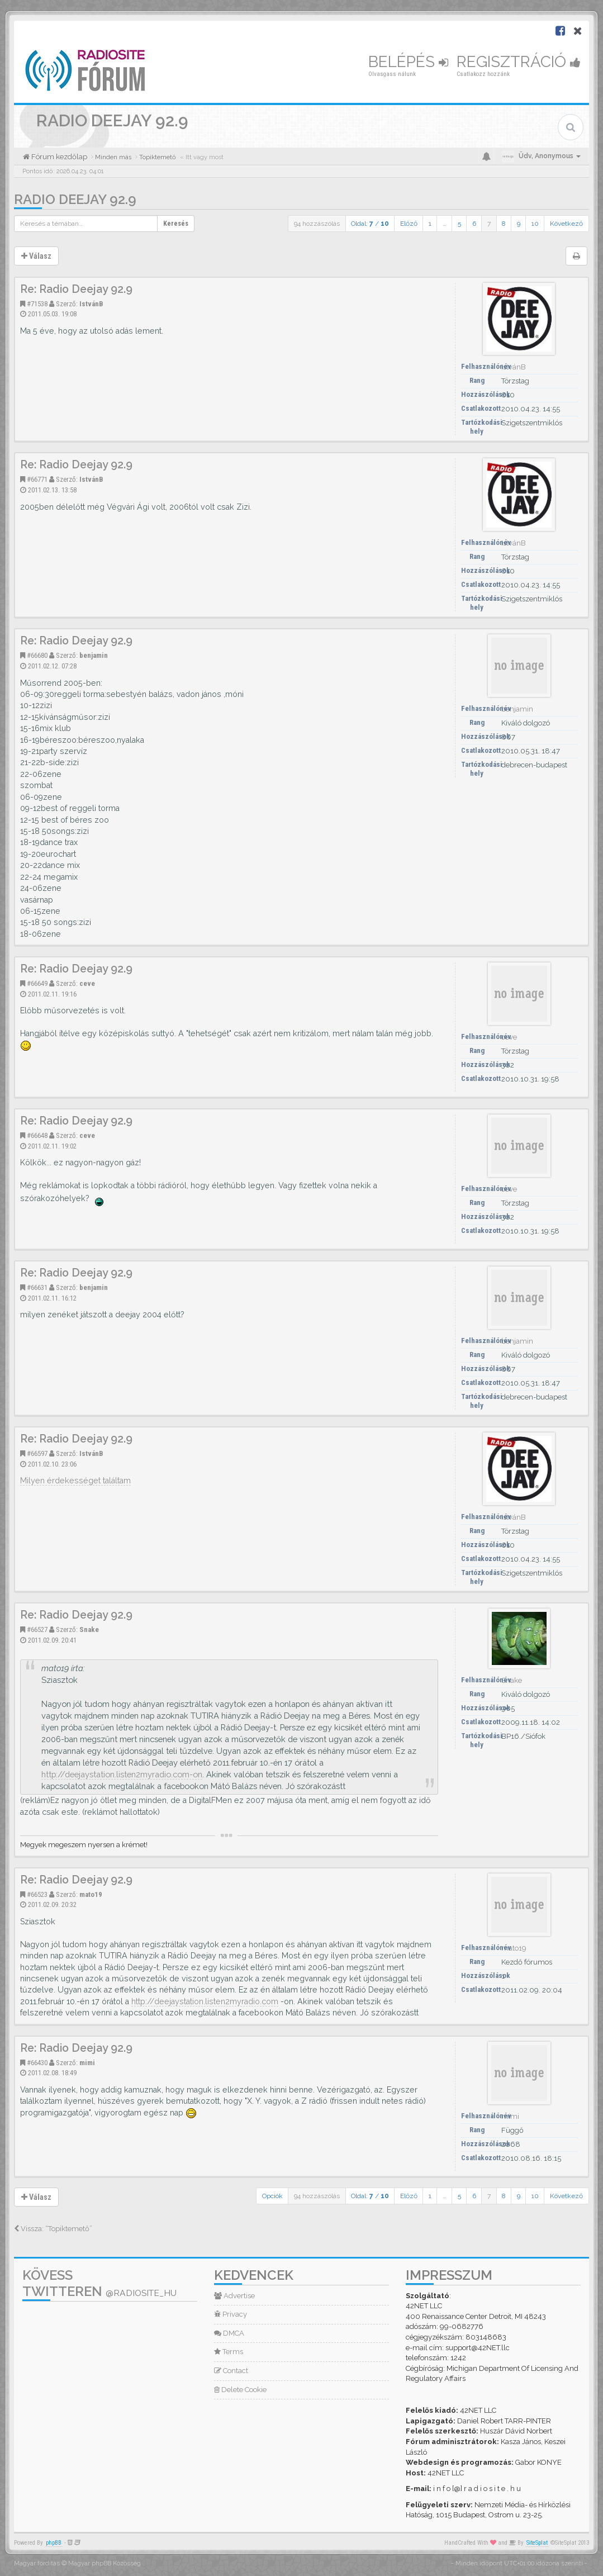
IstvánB (91, 304)
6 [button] (474, 223)
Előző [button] (408, 223)
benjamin (93, 655)
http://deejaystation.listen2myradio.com (204, 2001)
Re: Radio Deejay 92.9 (76, 289)
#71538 (37, 304)
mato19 (90, 1894)
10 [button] (535, 223)
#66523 (37, 1894)
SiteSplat (537, 2542)
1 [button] (430, 223)
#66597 (37, 1453)
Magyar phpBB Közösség (104, 2563)
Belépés (408, 62)
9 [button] (518, 223)
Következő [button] (566, 223)
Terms (228, 2351)
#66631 (37, 1287)
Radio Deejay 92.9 (75, 199)
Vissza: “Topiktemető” (53, 2228)
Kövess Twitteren (99, 2283)
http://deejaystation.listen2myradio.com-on (121, 1774)
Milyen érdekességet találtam (75, 1480)
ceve (87, 983)
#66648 (37, 1135)
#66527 (37, 1629)
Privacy (230, 2314)
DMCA (229, 2333)
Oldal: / (370, 223)
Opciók (272, 2196)
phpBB (53, 2542)
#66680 (37, 655)
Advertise (234, 2296)
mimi (87, 2062)
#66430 (37, 2062)
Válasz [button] (36, 256)
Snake (89, 1629)
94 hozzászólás (317, 223)
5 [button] (459, 223)
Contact (231, 2370)
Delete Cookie (240, 2389)
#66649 (37, 983)
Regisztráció (519, 62)
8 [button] (504, 223)
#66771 (37, 479)
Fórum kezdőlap (58, 157)
